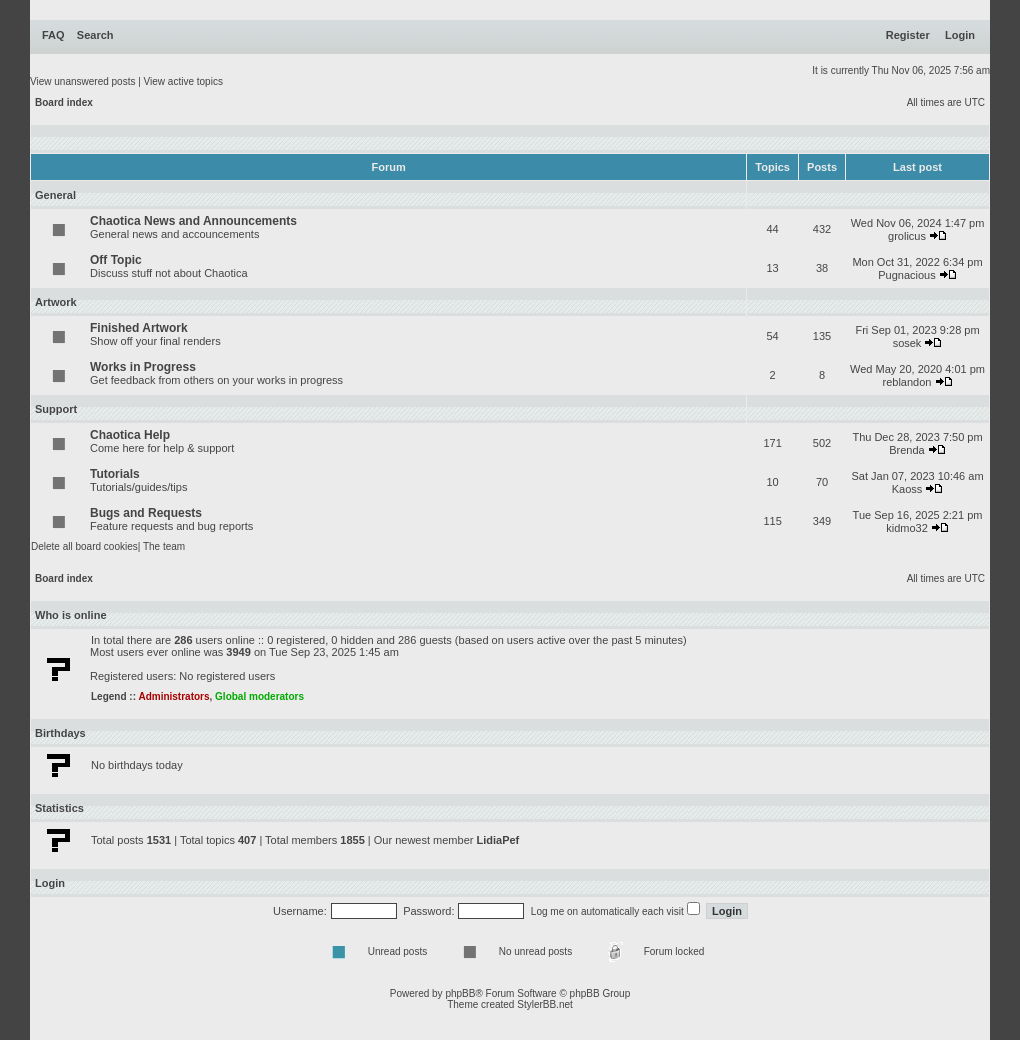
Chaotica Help (130, 435)
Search (95, 35)
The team (164, 546)
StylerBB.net (545, 1004)
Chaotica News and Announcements (193, 221)
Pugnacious (907, 275)
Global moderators (259, 696)
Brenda (906, 450)
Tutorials (115, 474)
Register (908, 35)
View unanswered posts (82, 81)
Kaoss (907, 489)
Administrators (173, 696)
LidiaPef (497, 840)
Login (960, 35)
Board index (64, 102)
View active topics (183, 81)
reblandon (907, 382)
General (55, 195)
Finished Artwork (139, 328)
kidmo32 (907, 528)
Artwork (56, 302)
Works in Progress (143, 367)
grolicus (907, 236)
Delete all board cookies (84, 546)
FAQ (53, 35)
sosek (907, 343)
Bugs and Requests (146, 513)
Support (56, 409)
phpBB (460, 993)
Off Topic (116, 260)
